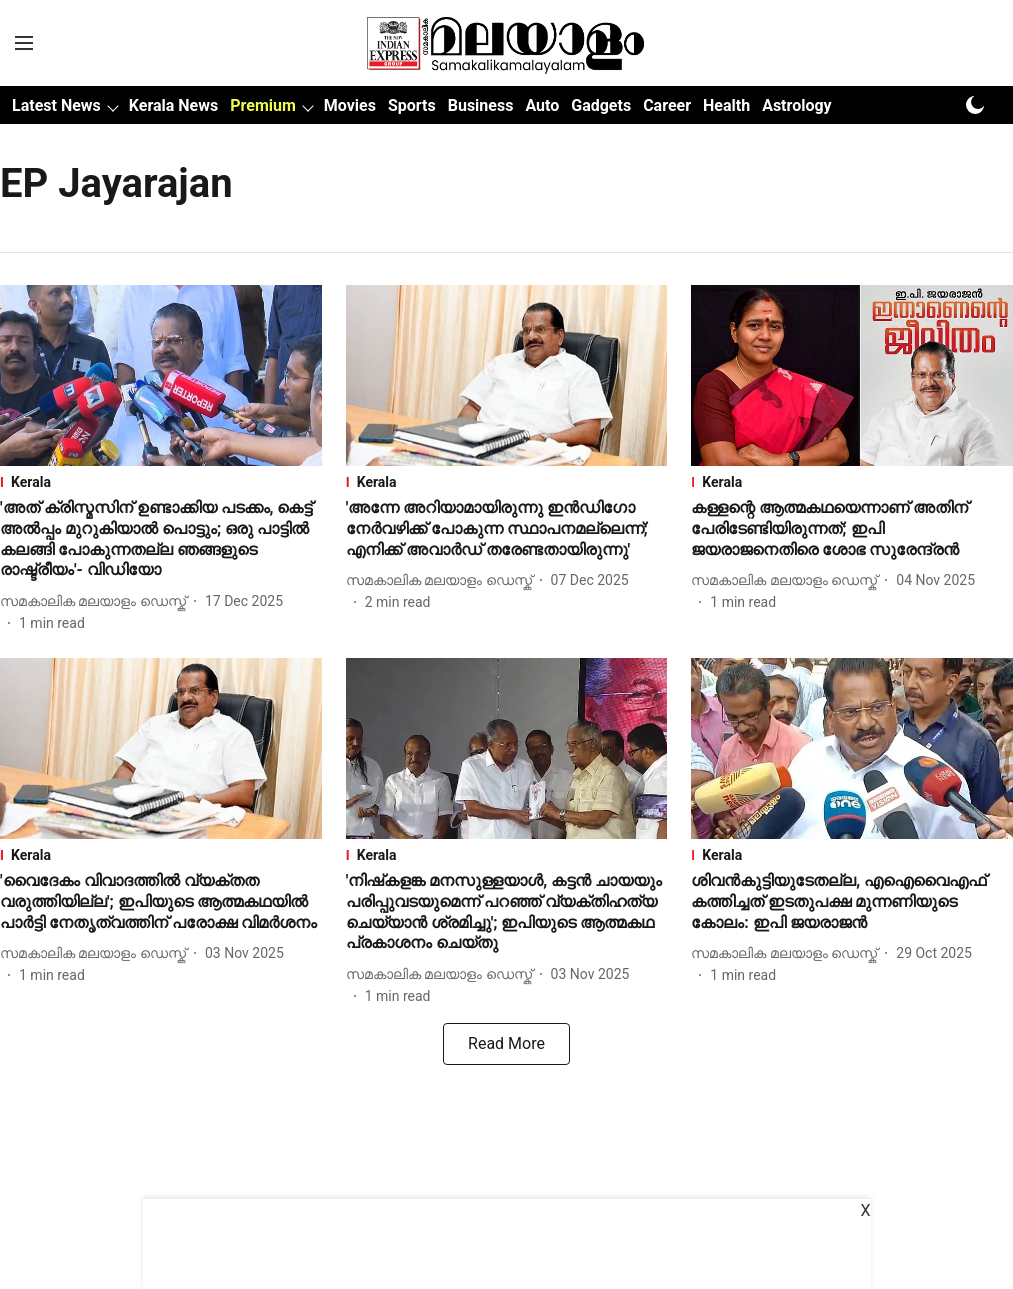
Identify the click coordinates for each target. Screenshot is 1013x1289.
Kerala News (173, 105)
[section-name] (161, 482)
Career (667, 105)
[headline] (161, 539)
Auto (542, 105)
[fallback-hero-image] (161, 375)
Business (481, 105)
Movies (350, 105)
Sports (412, 105)
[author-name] (97, 601)
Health (726, 105)
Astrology (797, 105)
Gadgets (601, 105)
